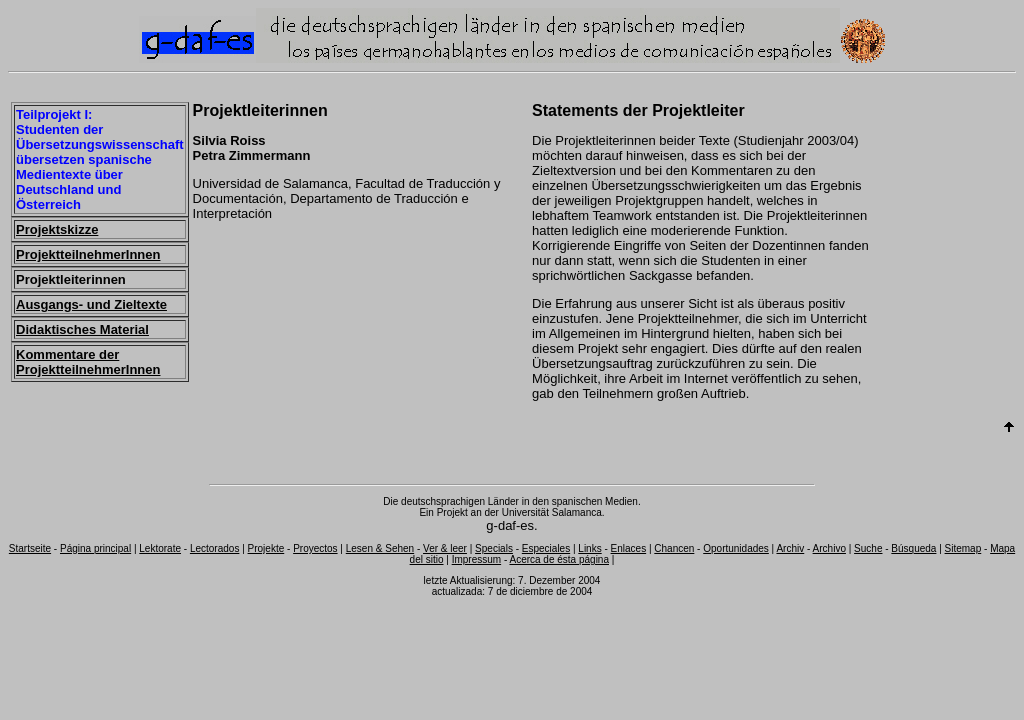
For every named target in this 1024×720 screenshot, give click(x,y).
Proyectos (315, 548)
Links (589, 548)
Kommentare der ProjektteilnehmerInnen (88, 362)
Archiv (790, 548)
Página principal (95, 548)
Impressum (476, 559)
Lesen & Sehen (380, 548)
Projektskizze (57, 229)
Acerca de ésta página (559, 559)
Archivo (829, 548)
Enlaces (629, 548)
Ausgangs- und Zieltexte (91, 304)
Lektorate (160, 548)
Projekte (266, 548)
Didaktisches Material (82, 329)
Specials (494, 548)
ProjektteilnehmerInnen (88, 254)
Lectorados (214, 548)
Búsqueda (913, 548)
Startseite (30, 548)
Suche (868, 548)
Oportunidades (736, 548)
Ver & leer (445, 548)
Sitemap (963, 548)
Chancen (674, 548)
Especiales (546, 548)
